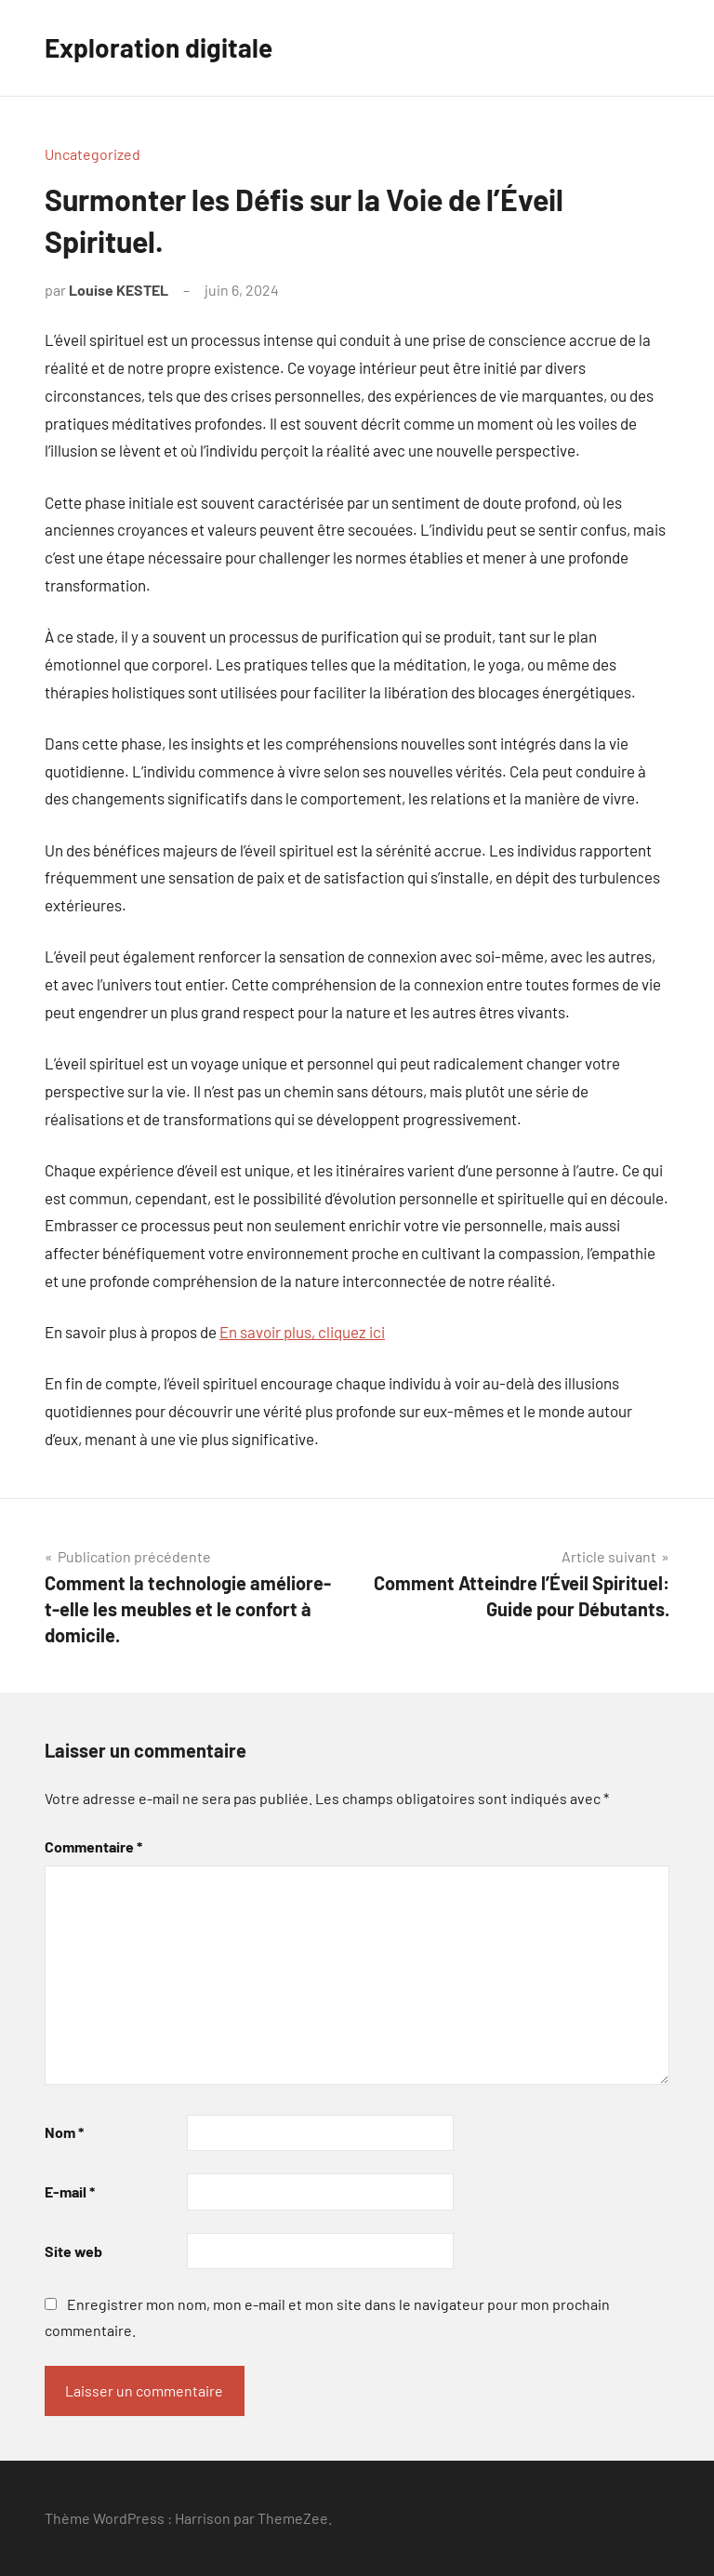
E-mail (70, 2191)
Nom (64, 2132)
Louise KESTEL (118, 290)
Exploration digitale (158, 47)
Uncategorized (92, 154)
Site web (73, 2251)
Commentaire (93, 1846)
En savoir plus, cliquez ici (302, 1331)
